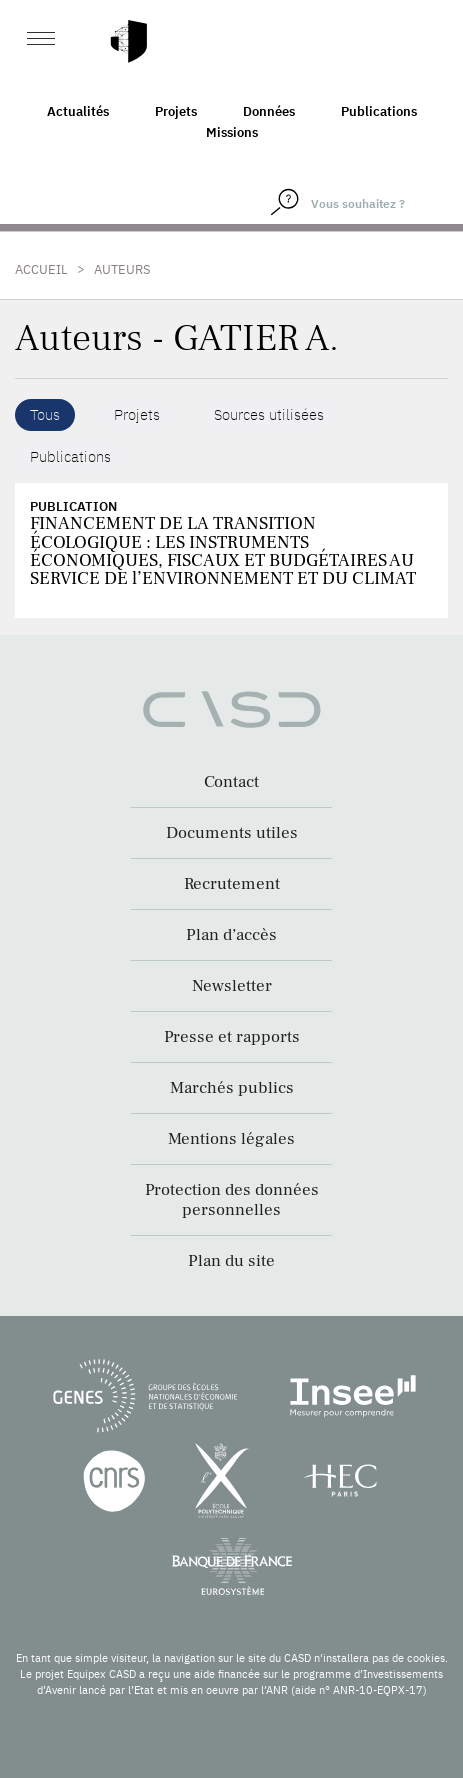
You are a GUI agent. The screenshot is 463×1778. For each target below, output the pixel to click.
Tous (45, 414)
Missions (232, 132)
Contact (231, 782)
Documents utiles (232, 833)
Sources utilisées (269, 414)
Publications (379, 111)
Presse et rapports (232, 1037)
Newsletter (232, 986)
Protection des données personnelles (232, 1200)
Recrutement (232, 884)
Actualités (78, 111)
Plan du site (231, 1261)
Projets (176, 111)
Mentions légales (231, 1139)
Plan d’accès (231, 935)
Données (269, 111)
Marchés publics (232, 1088)
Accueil (41, 269)
